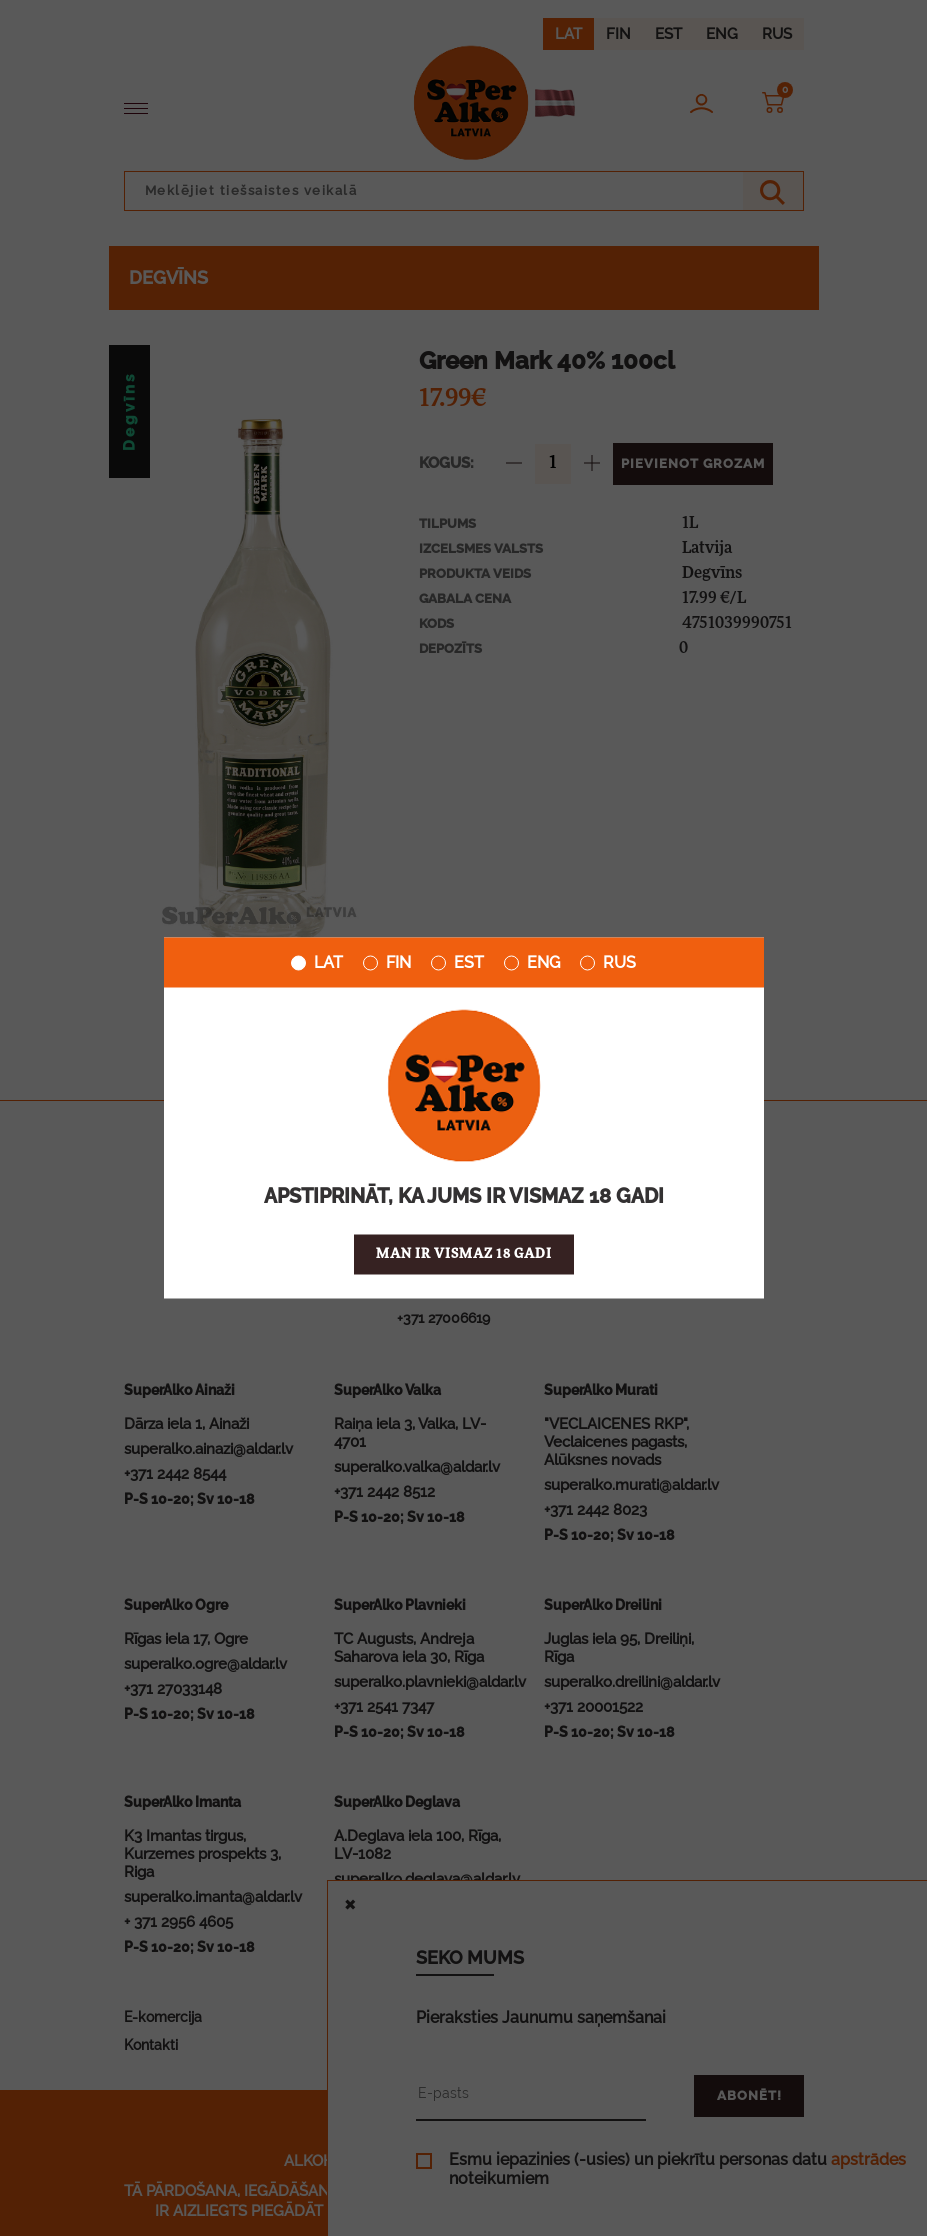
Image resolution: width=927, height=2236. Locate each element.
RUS (608, 963)
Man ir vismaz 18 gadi (464, 1254)
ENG (532, 963)
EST (457, 963)
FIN (387, 963)
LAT (317, 963)
